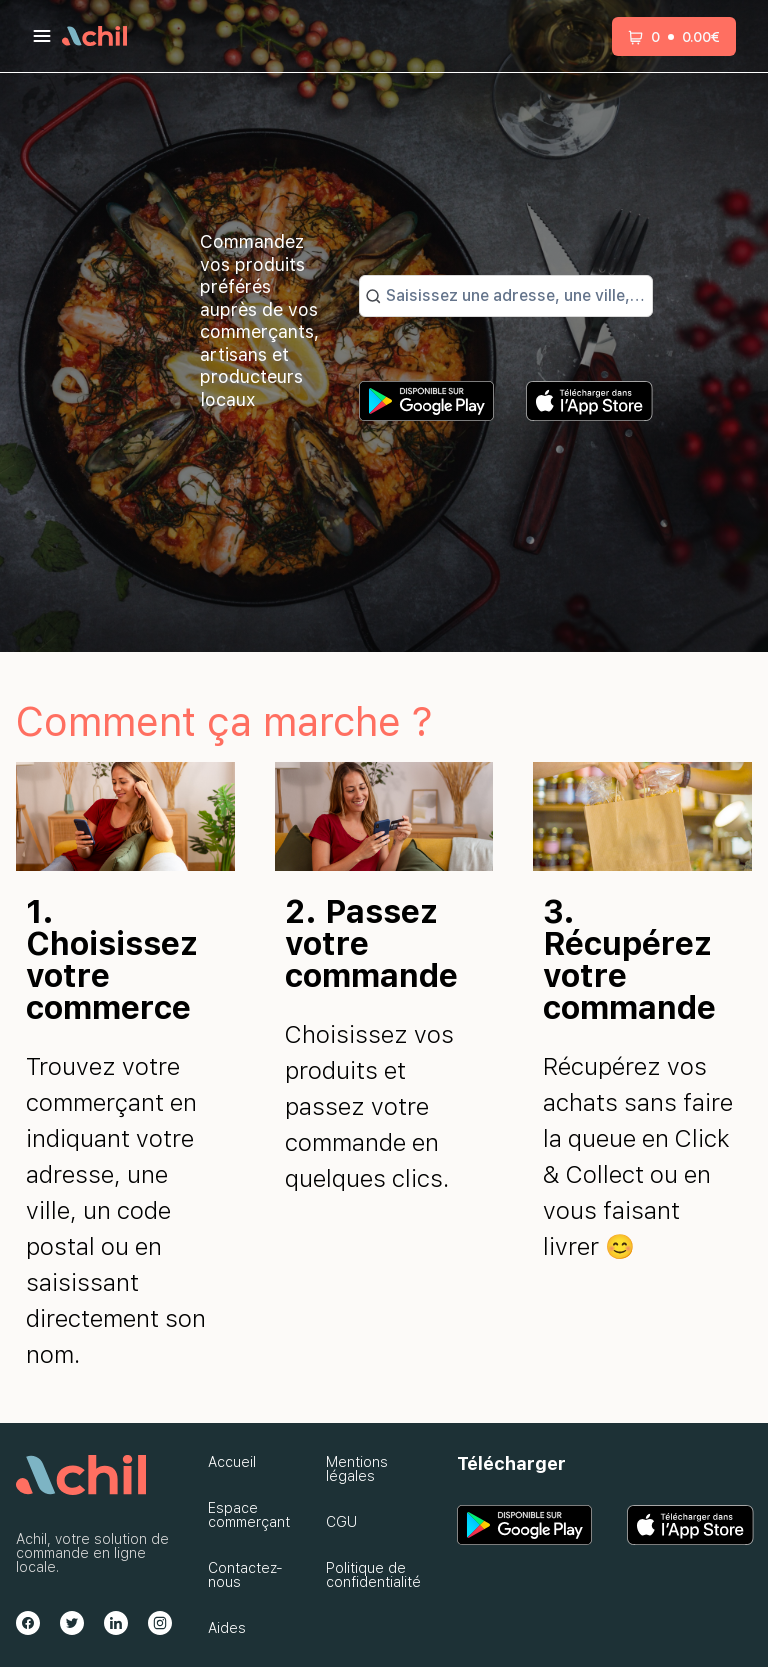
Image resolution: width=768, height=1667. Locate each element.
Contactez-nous (245, 1575)
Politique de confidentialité (373, 1575)
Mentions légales (357, 1469)
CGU (341, 1522)
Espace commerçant (249, 1515)
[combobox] (516, 296)
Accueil (232, 1462)
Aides (227, 1628)
